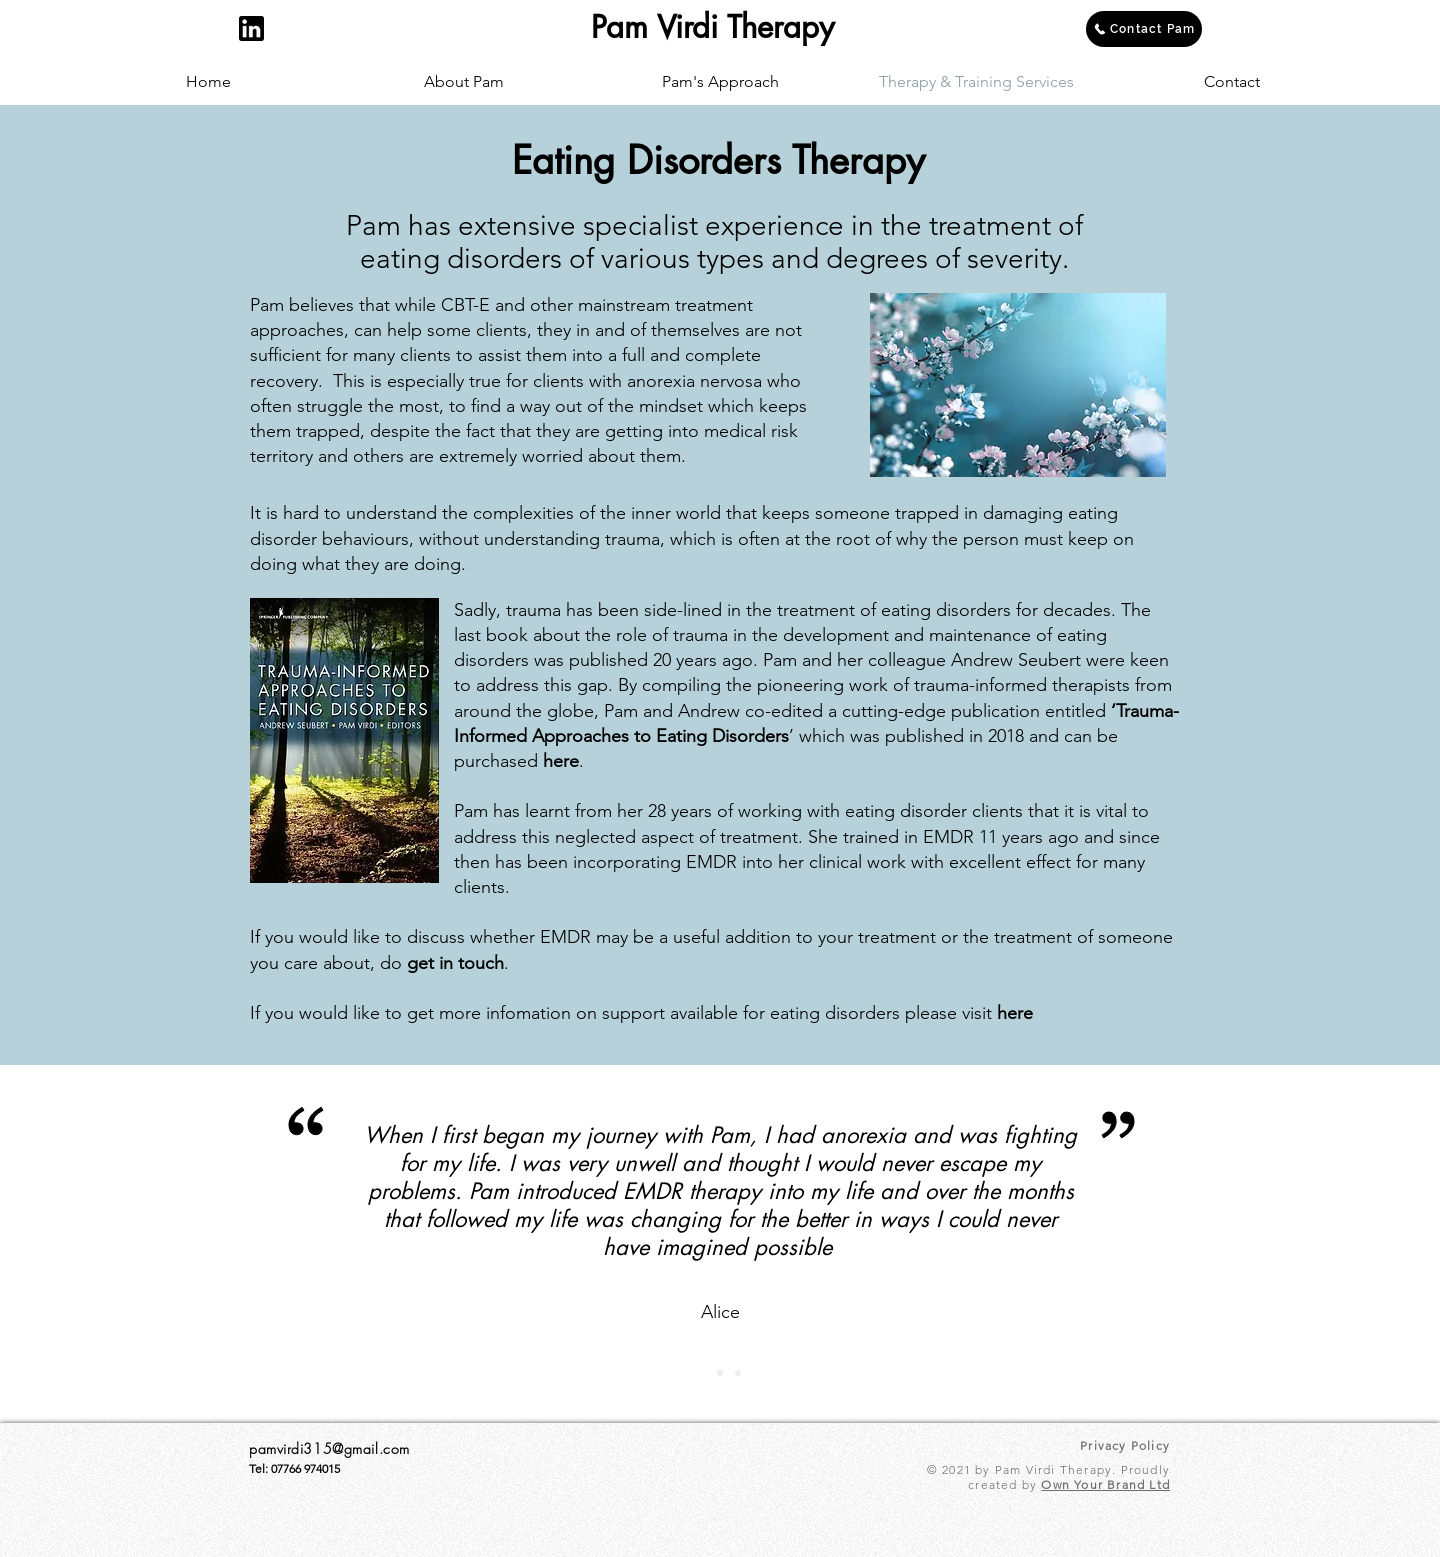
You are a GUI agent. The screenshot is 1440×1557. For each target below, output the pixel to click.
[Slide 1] (702, 1373)
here (561, 761)
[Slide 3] (738, 1373)
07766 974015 (305, 1468)
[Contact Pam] (1144, 29)
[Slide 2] (720, 1373)
